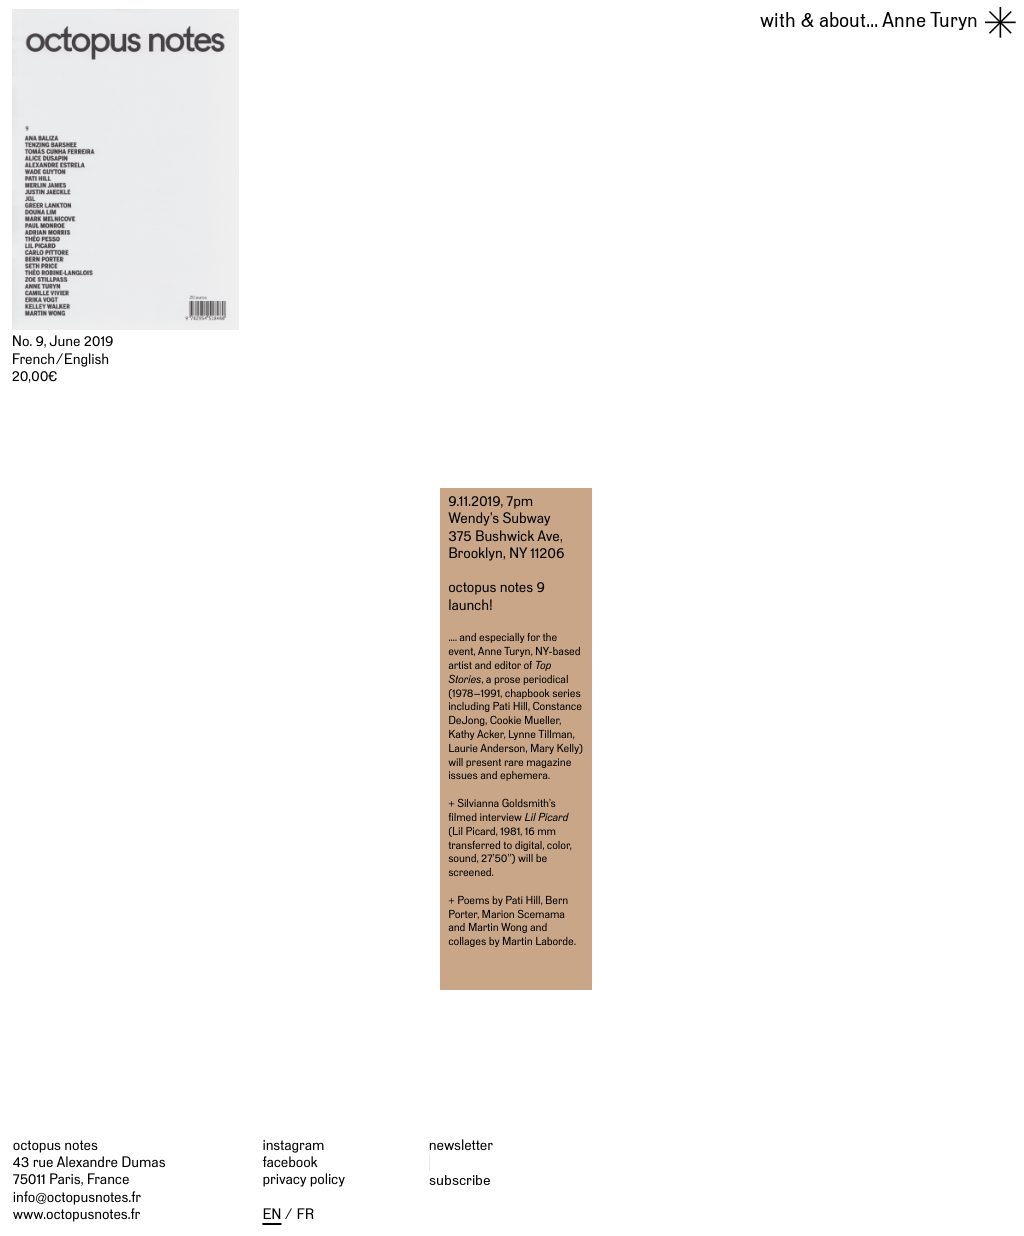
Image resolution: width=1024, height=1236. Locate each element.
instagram (293, 1145)
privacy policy (303, 1179)
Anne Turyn (869, 20)
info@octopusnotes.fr (77, 1197)
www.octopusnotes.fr (76, 1214)
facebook (289, 1162)
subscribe (460, 1179)
